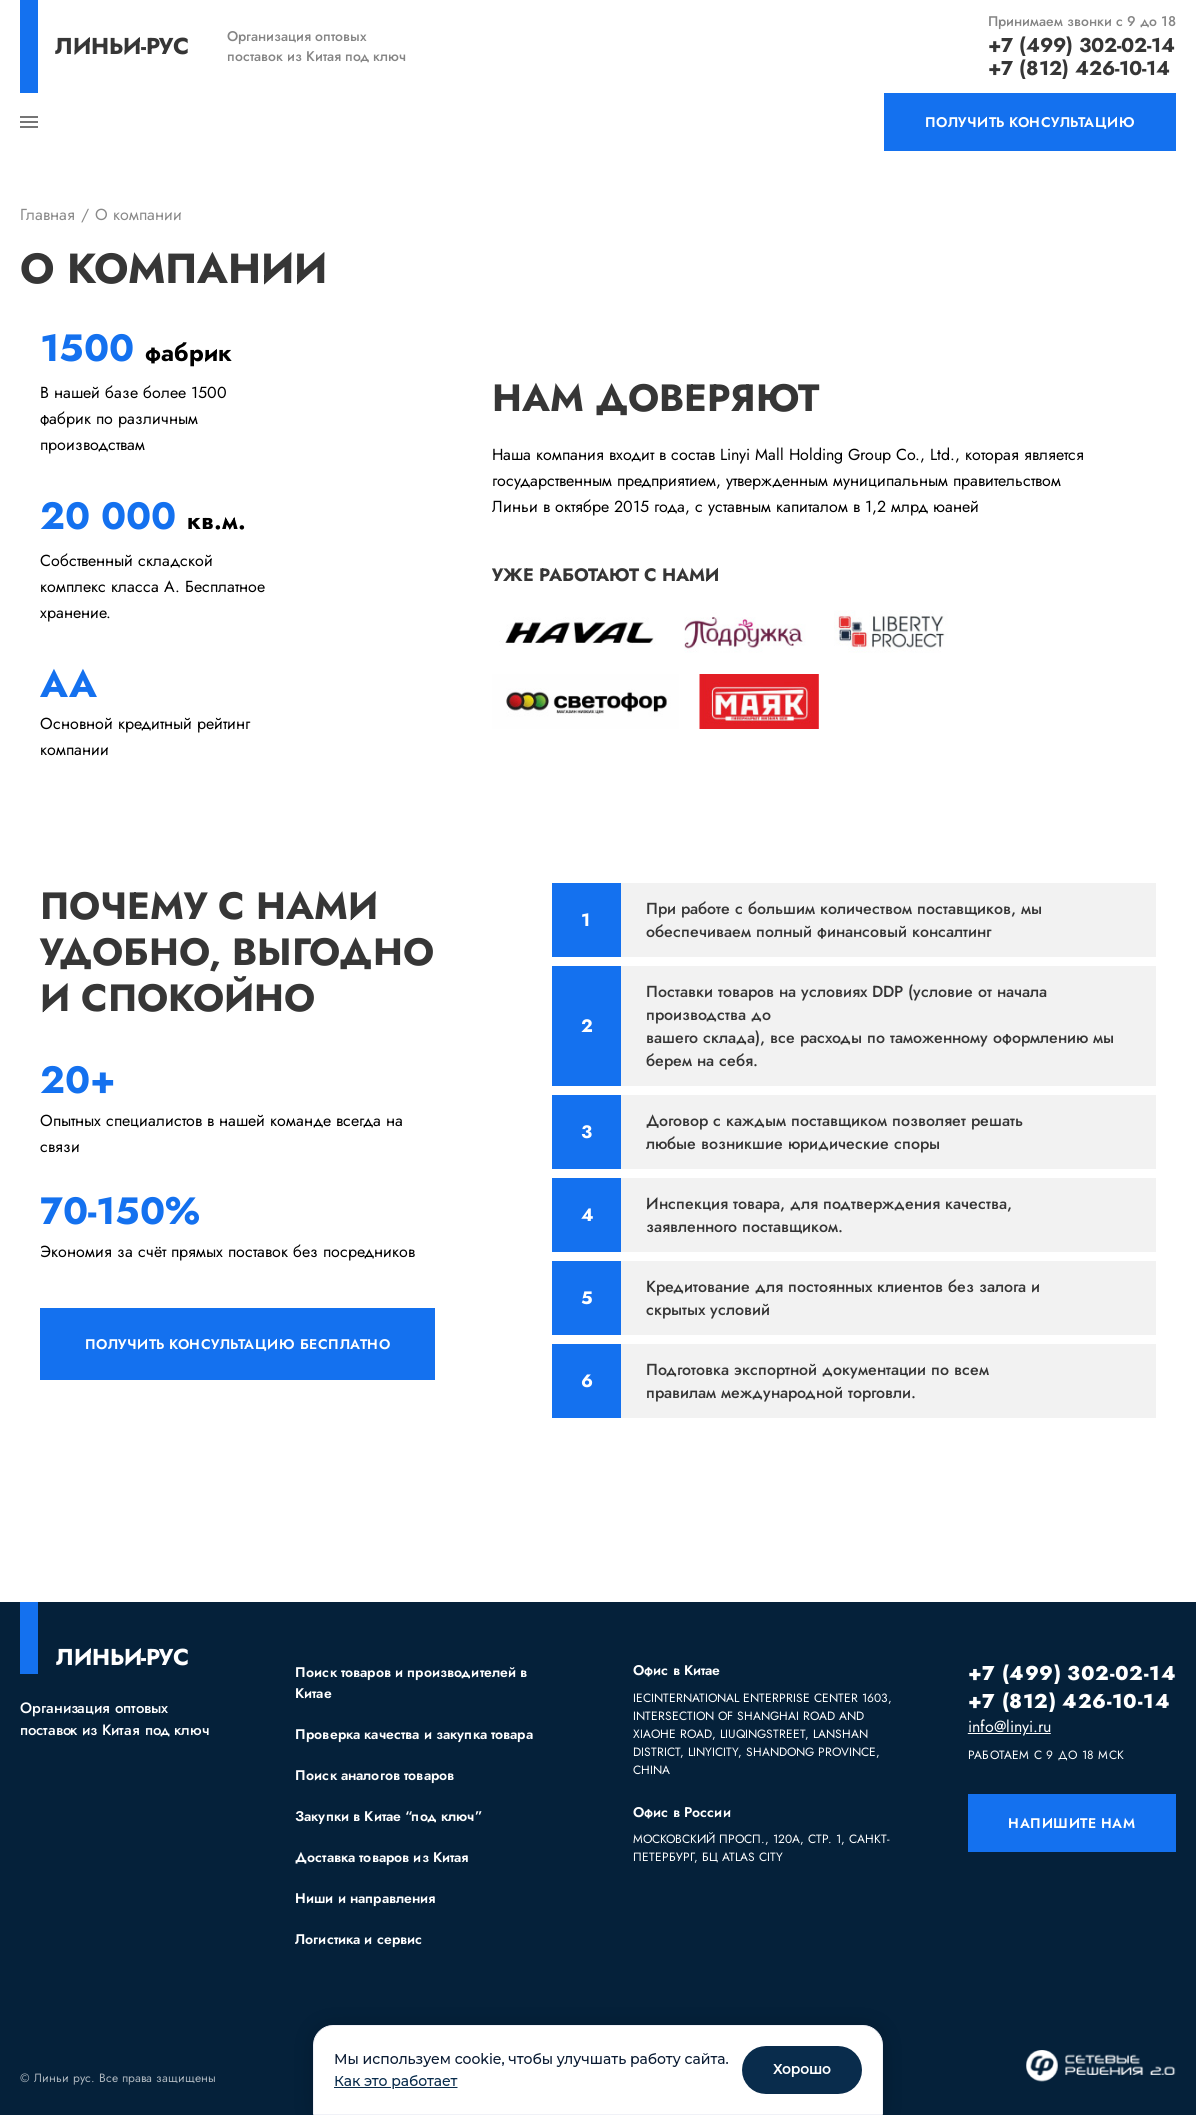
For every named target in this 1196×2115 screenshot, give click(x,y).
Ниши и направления (365, 1898)
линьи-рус (122, 46)
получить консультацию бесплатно (238, 1344)
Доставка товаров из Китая (382, 1857)
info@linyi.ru (1009, 1727)
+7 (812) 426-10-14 (1079, 68)
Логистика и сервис (359, 1939)
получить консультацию (1030, 122)
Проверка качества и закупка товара (414, 1734)
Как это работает (396, 2081)
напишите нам (1071, 1823)
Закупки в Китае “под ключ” (388, 1816)
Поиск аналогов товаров (374, 1775)
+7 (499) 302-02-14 (1081, 45)
